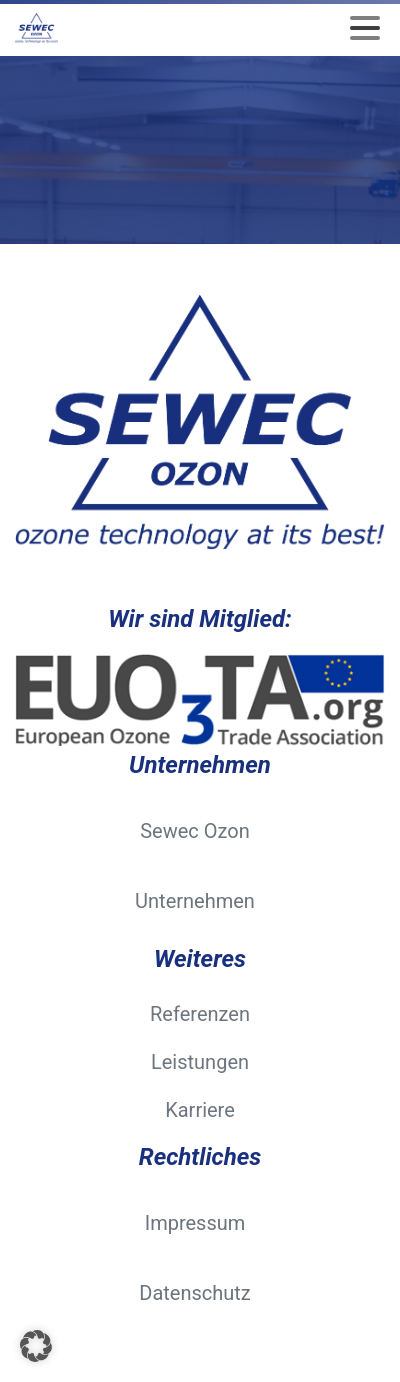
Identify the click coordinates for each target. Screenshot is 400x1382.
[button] (36, 1346)
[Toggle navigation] (365, 28)
